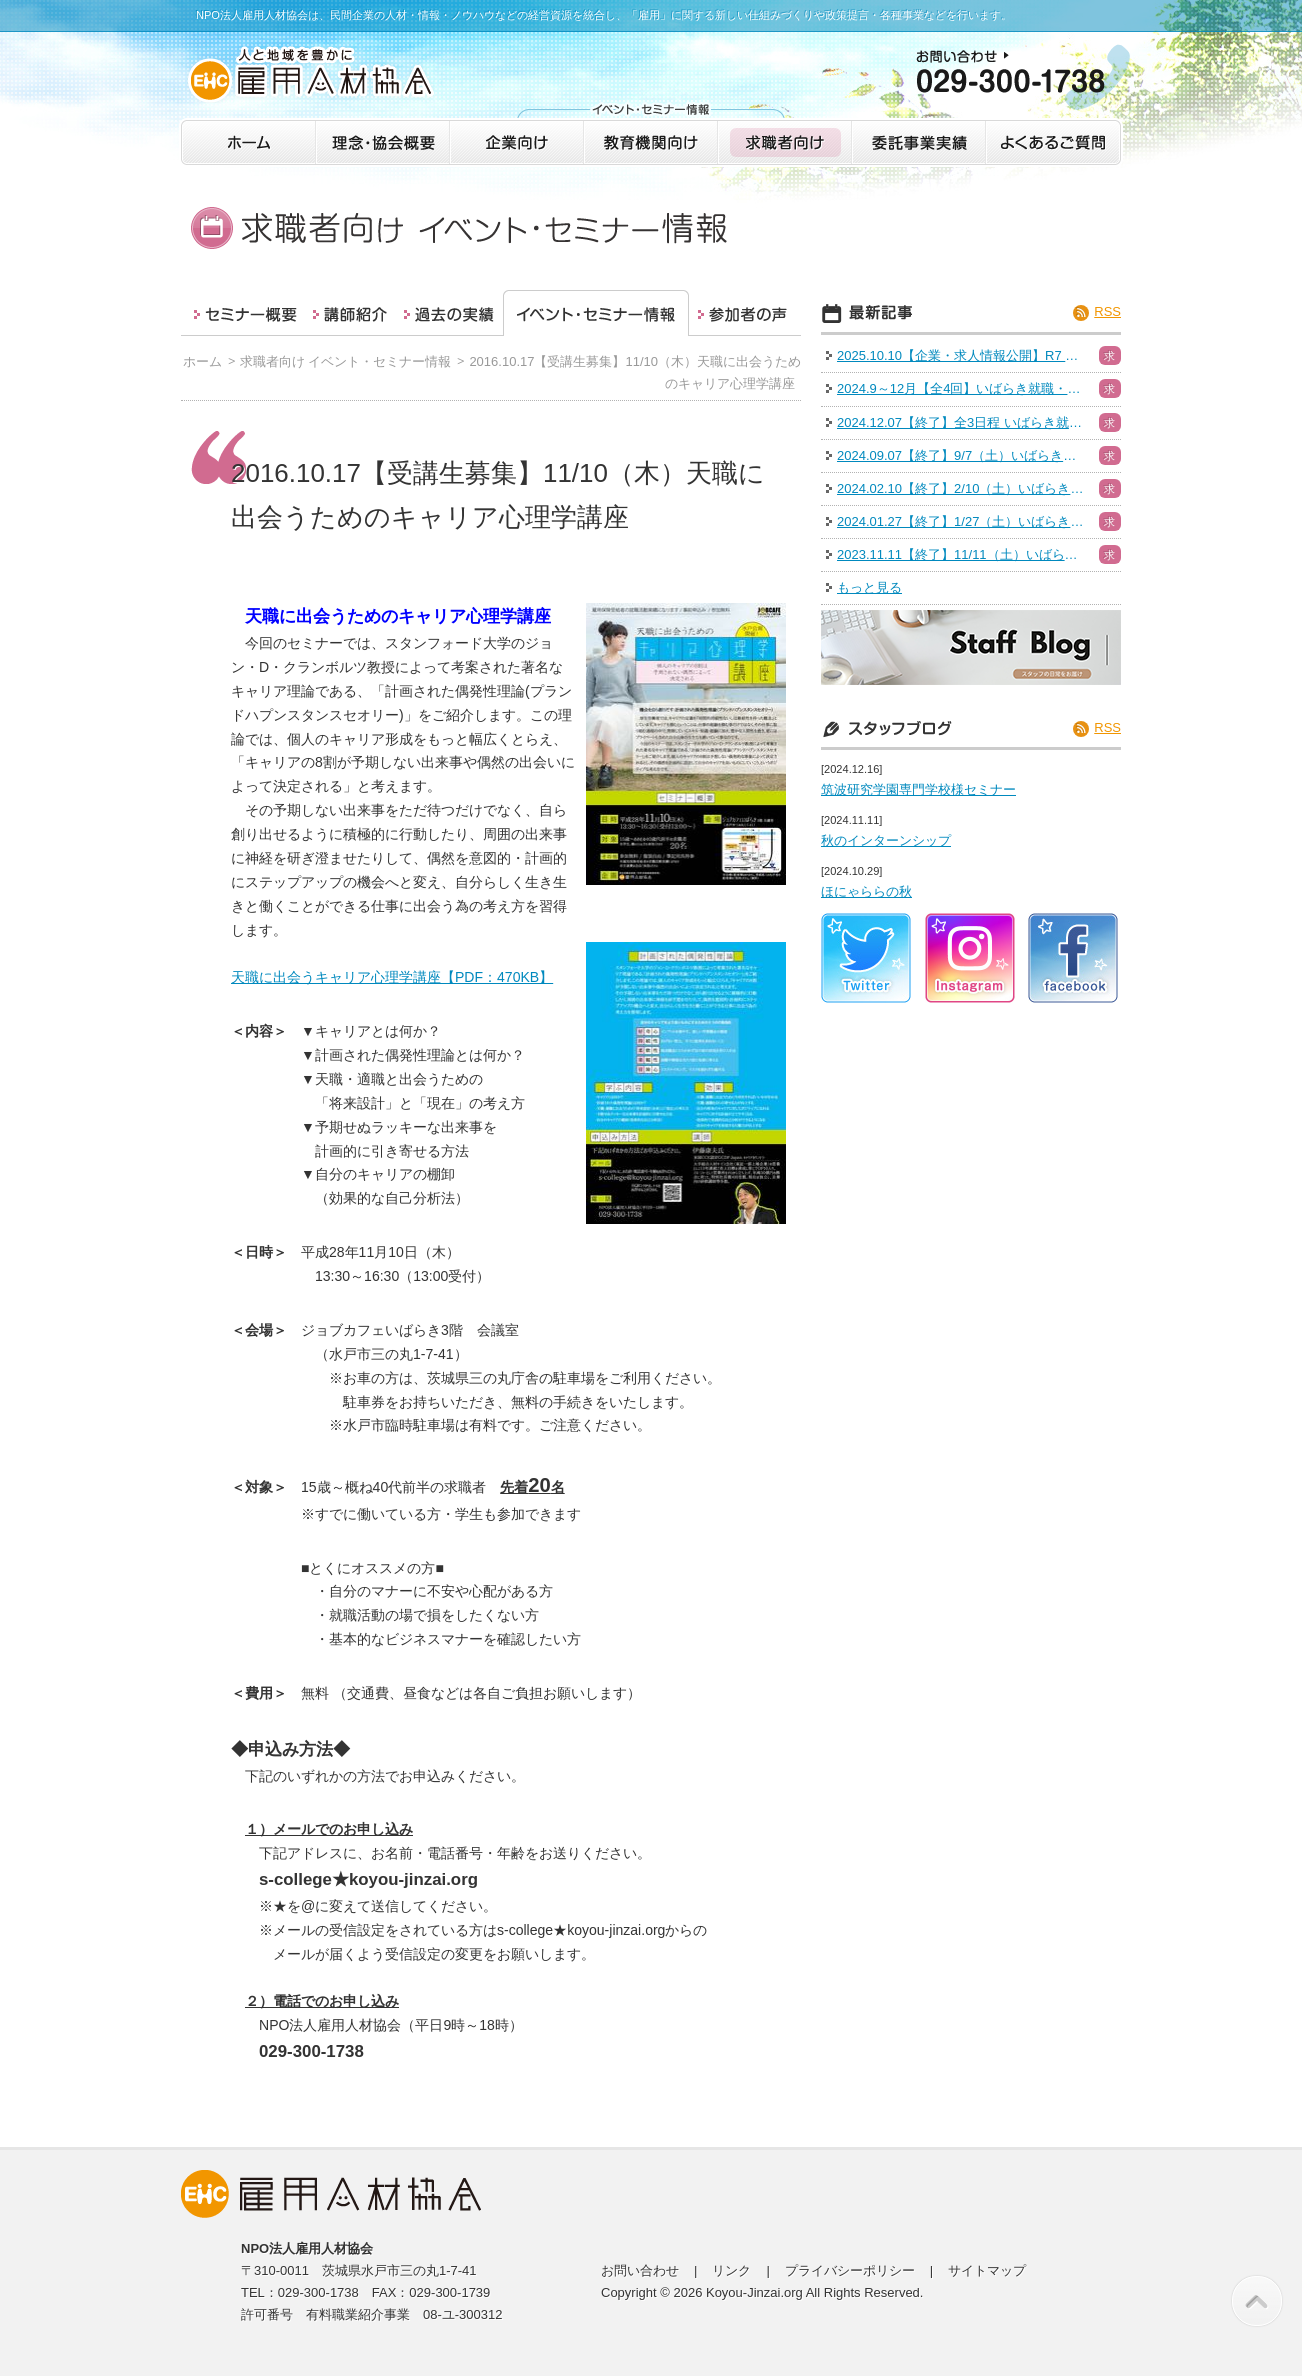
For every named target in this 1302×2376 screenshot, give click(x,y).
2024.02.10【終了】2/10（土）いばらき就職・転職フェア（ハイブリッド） (962, 488)
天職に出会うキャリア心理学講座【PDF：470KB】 (392, 977)
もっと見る (869, 587)
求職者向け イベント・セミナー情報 (346, 361)
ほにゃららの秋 (866, 891)
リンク (731, 2270)
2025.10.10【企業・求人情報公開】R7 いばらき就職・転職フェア (962, 355)
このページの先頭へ (1257, 2301)
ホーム (202, 361)
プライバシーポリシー (850, 2270)
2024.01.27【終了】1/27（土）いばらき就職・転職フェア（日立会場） (962, 521)
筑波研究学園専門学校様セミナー (918, 789)
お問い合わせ (640, 2270)
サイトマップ (987, 2270)
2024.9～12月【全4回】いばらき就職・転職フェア (962, 388)
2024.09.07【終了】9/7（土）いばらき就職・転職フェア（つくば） (962, 455)
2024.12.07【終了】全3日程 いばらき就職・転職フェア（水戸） (962, 422)
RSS (1107, 311)
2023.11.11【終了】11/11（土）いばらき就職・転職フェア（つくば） (962, 554)
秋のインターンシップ (886, 840)
